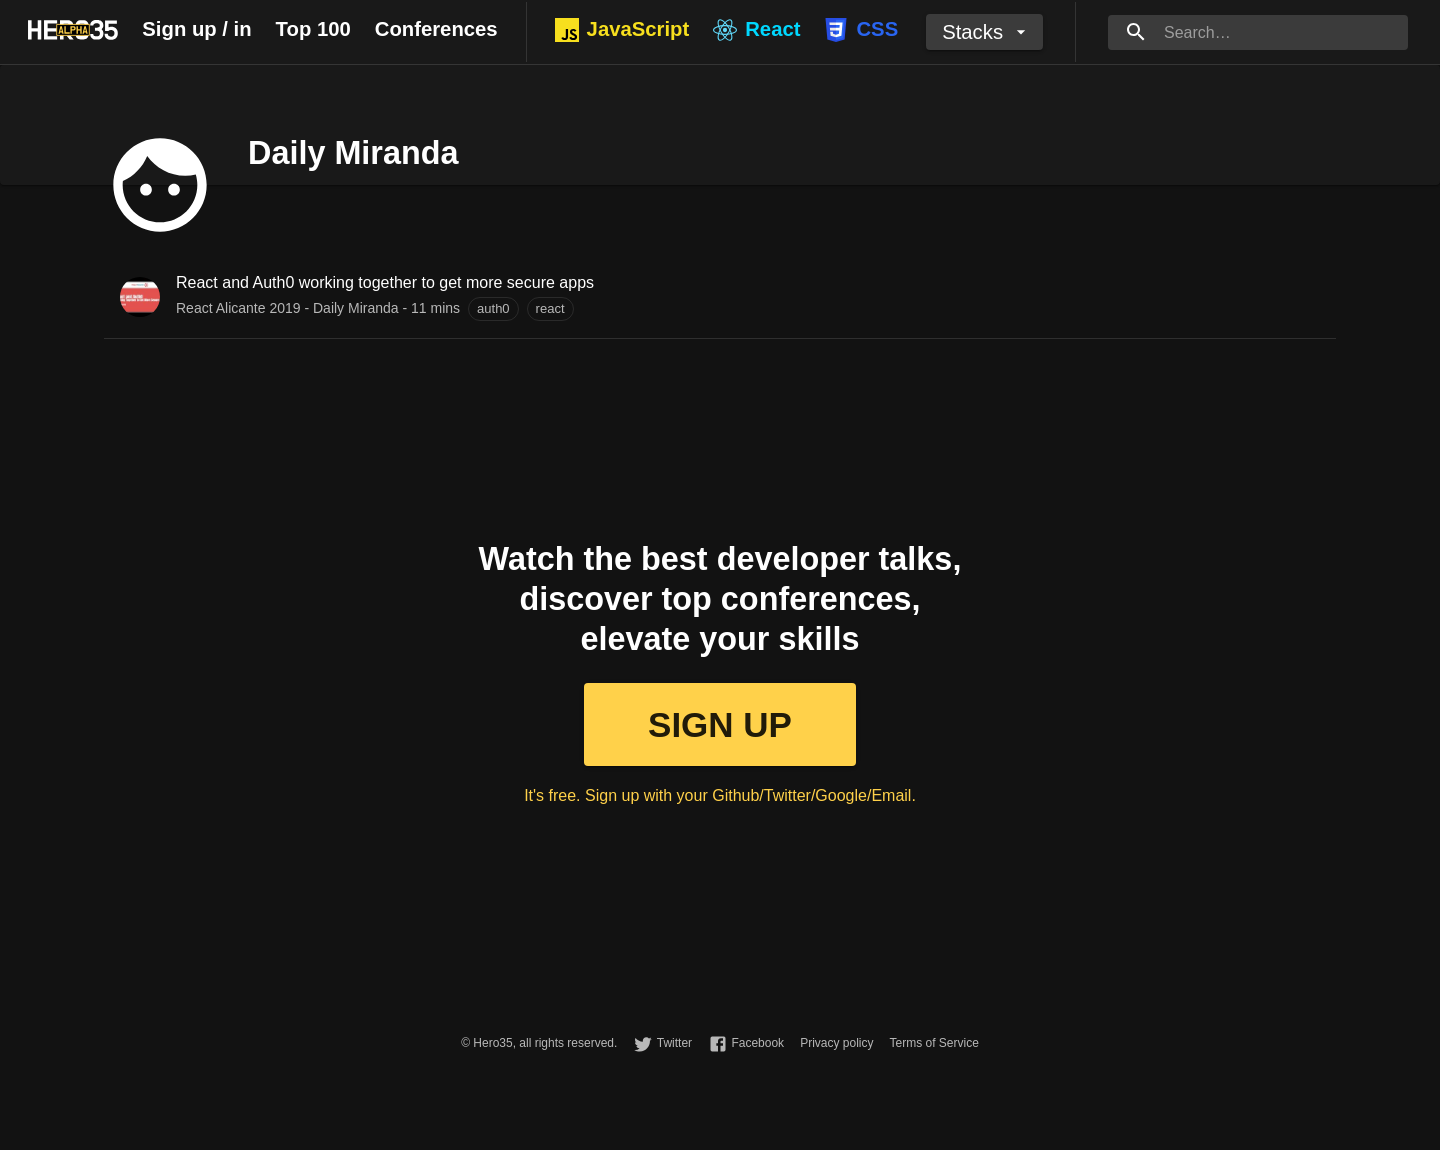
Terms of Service (933, 1043)
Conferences (436, 29)
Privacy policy (836, 1043)
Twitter (674, 1043)
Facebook (757, 1043)
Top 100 (313, 29)
